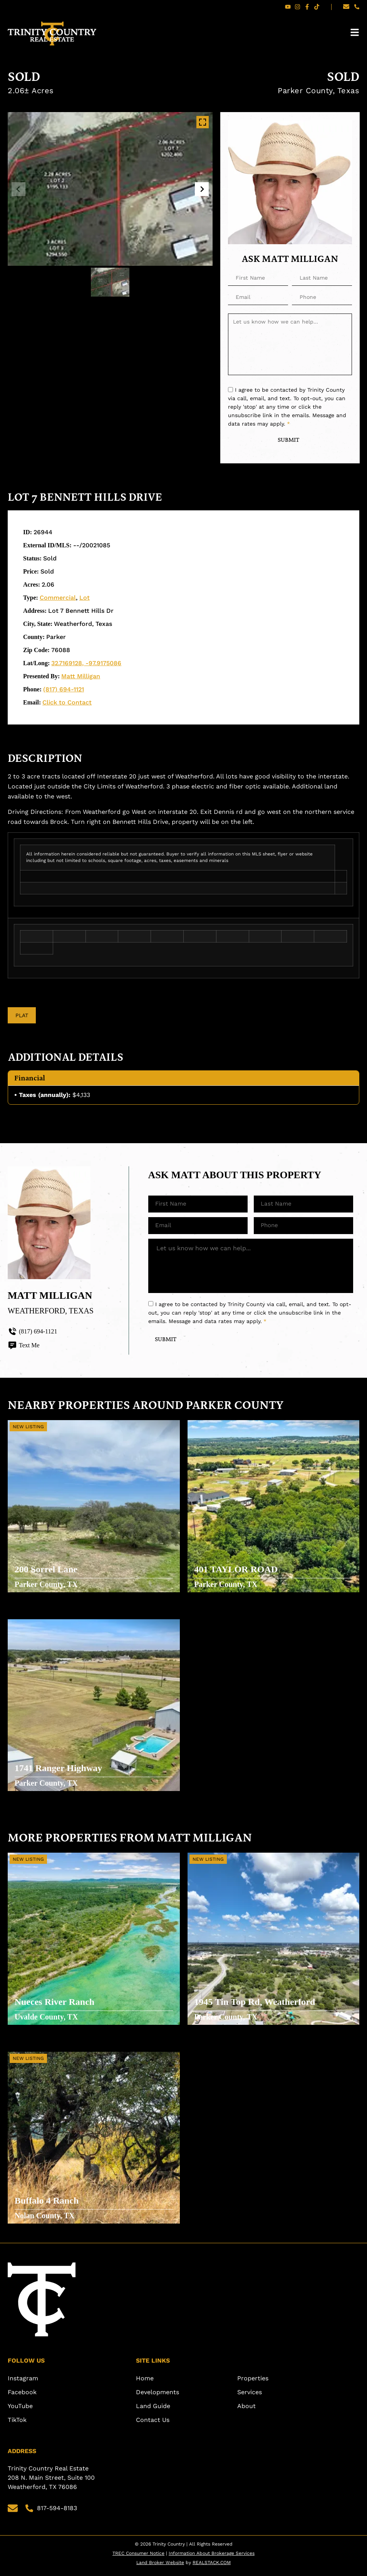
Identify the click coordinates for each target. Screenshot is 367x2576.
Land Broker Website (160, 2567)
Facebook (22, 2397)
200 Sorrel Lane (47, 1571)
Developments (157, 2397)
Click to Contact (67, 703)
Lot (84, 598)
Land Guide (153, 2411)
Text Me (24, 1346)
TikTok (17, 2424)
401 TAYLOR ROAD (237, 1571)
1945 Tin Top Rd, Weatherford (255, 2004)
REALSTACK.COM (212, 2567)
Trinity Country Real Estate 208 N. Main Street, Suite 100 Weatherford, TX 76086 (52, 2483)
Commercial (58, 598)
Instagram (23, 2383)
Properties (252, 2383)
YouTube (20, 2411)
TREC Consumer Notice (138, 2558)
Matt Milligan (80, 677)
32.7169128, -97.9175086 (86, 663)
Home (145, 2383)
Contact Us (152, 2424)
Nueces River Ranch (55, 2004)
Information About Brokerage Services (212, 2558)
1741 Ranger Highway (59, 1771)
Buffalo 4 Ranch (47, 2203)
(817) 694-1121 (63, 690)
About (246, 2411)
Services (249, 2397)
